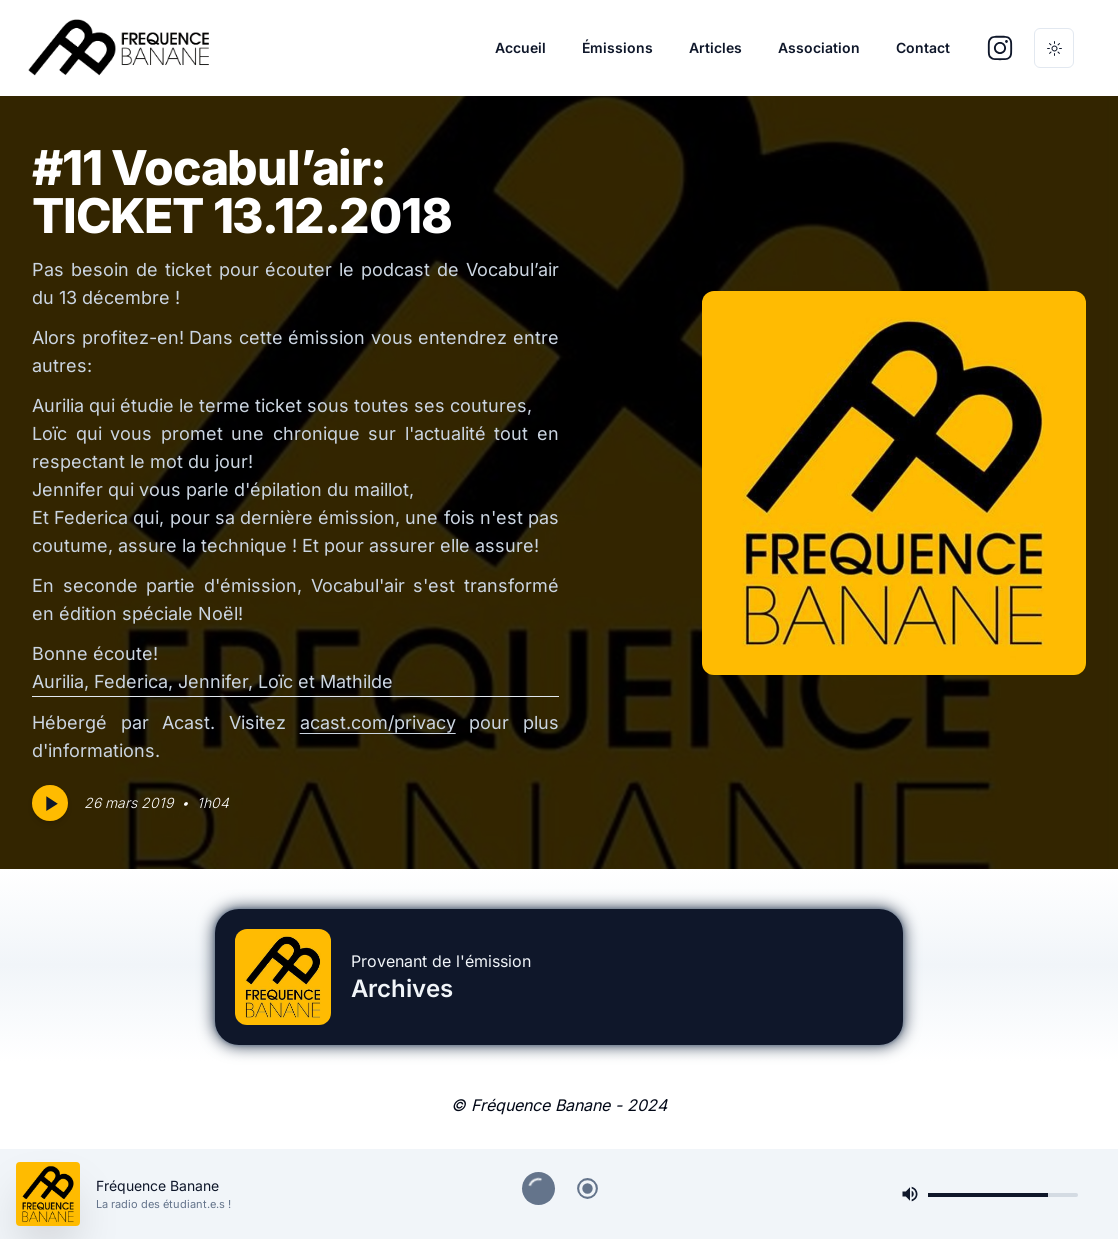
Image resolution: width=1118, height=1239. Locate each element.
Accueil (520, 47)
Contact (923, 47)
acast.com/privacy (378, 722)
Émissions (617, 47)
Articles (715, 47)
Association (819, 47)
